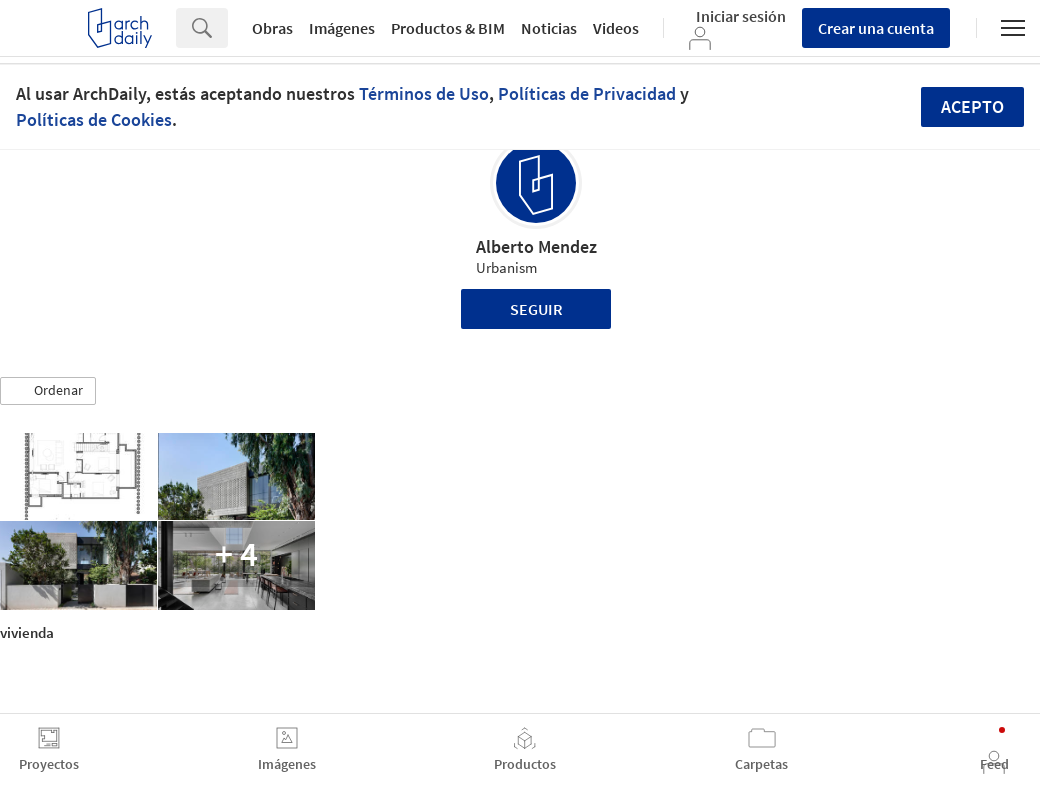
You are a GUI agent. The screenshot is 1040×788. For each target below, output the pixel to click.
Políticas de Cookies (94, 119)
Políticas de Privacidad (587, 93)
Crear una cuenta (876, 28)
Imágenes (342, 28)
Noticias (549, 28)
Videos (616, 28)
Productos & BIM (448, 28)
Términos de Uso (424, 93)
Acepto (972, 106)
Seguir (536, 309)
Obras (272, 28)
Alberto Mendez (536, 246)
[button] (48, 391)
